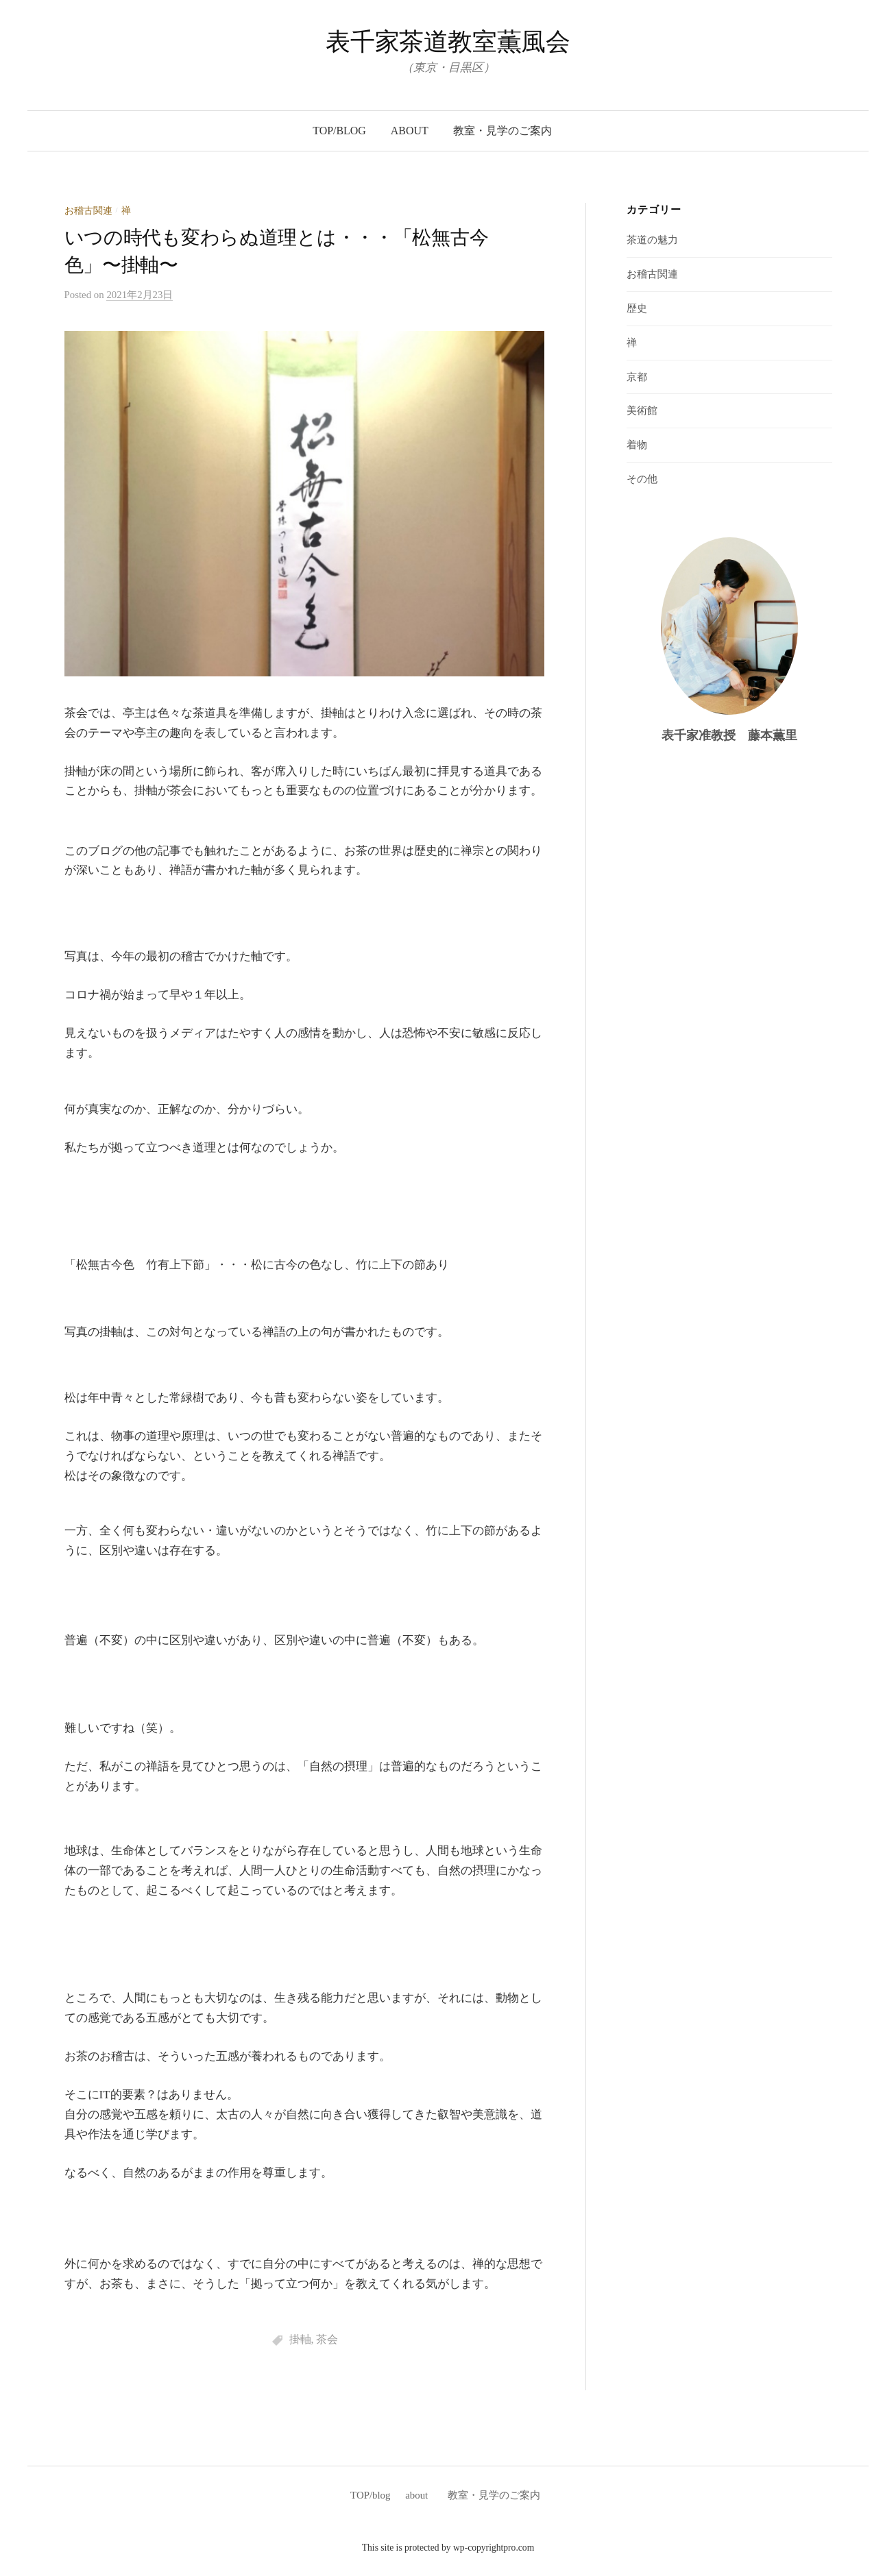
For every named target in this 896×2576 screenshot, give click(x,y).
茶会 (327, 2339)
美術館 (642, 410)
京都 (637, 376)
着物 (637, 444)
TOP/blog (339, 130)
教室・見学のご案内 (508, 130)
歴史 (637, 308)
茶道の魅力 (652, 239)
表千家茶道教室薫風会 (448, 42)
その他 (642, 479)
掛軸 (300, 2339)
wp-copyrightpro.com (493, 2547)
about (409, 130)
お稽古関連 (88, 211)
